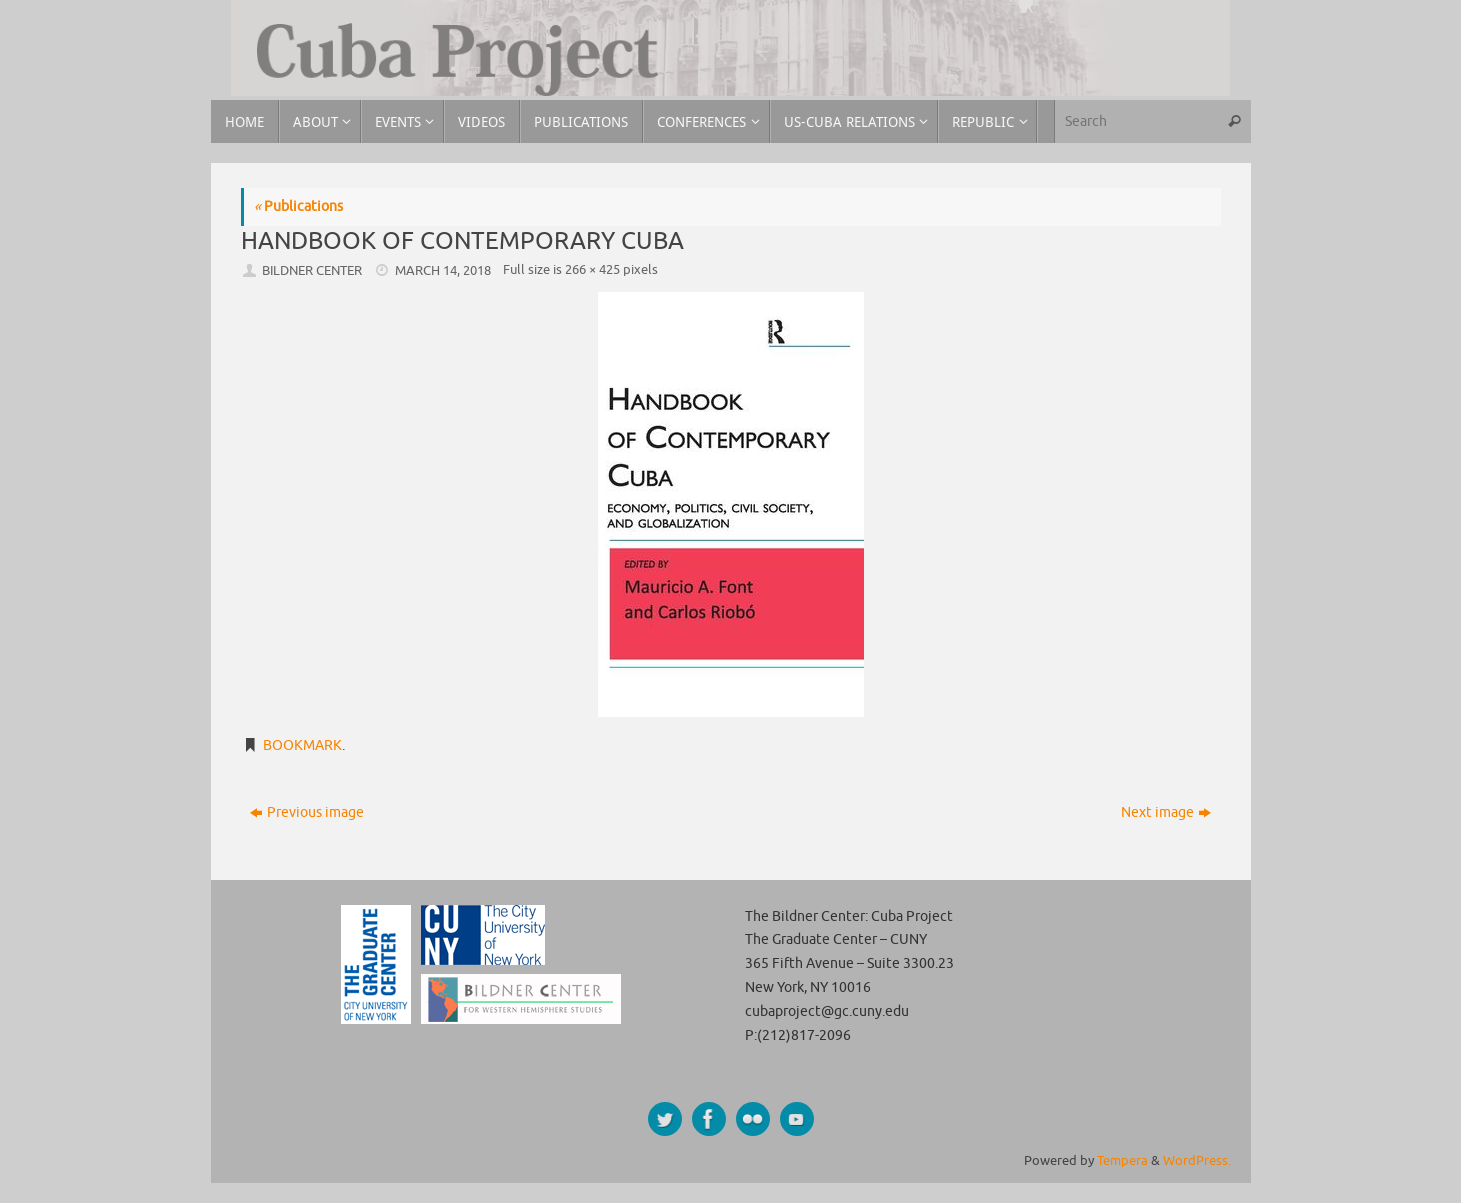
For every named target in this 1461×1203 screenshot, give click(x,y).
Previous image (307, 812)
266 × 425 (592, 270)
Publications (298, 206)
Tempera (1122, 1161)
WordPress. (1197, 1161)
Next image (1166, 812)
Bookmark (302, 745)
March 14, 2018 (443, 271)
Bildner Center (312, 271)
